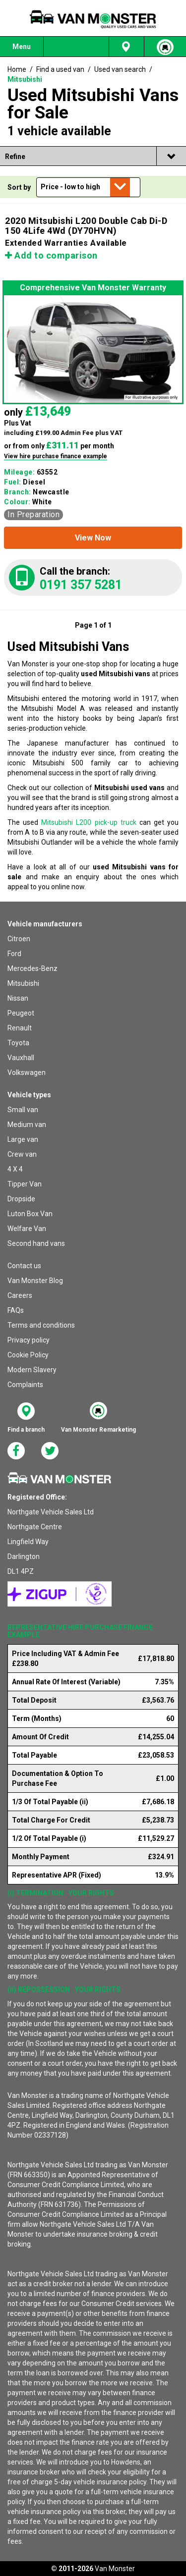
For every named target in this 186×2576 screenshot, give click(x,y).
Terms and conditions (41, 1325)
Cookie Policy (28, 1355)
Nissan (17, 998)
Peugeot (20, 1013)
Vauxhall (20, 1058)
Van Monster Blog (35, 1281)
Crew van (22, 1154)
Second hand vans (36, 1243)
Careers (19, 1295)
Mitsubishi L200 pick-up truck (88, 822)
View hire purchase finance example (55, 456)
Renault (19, 1028)
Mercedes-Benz (32, 968)
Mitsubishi (23, 983)
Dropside (21, 1199)
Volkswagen (26, 1072)
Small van (22, 1110)
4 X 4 (15, 1169)
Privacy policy (28, 1340)
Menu (21, 47)
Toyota (18, 1043)
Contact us (24, 1266)
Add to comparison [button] (51, 255)
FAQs (15, 1310)
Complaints (25, 1385)
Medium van (26, 1124)
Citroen (18, 939)
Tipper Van (24, 1184)
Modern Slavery (32, 1370)
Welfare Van (26, 1229)
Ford (14, 954)
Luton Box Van (30, 1214)
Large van (22, 1139)
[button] (93, 538)
